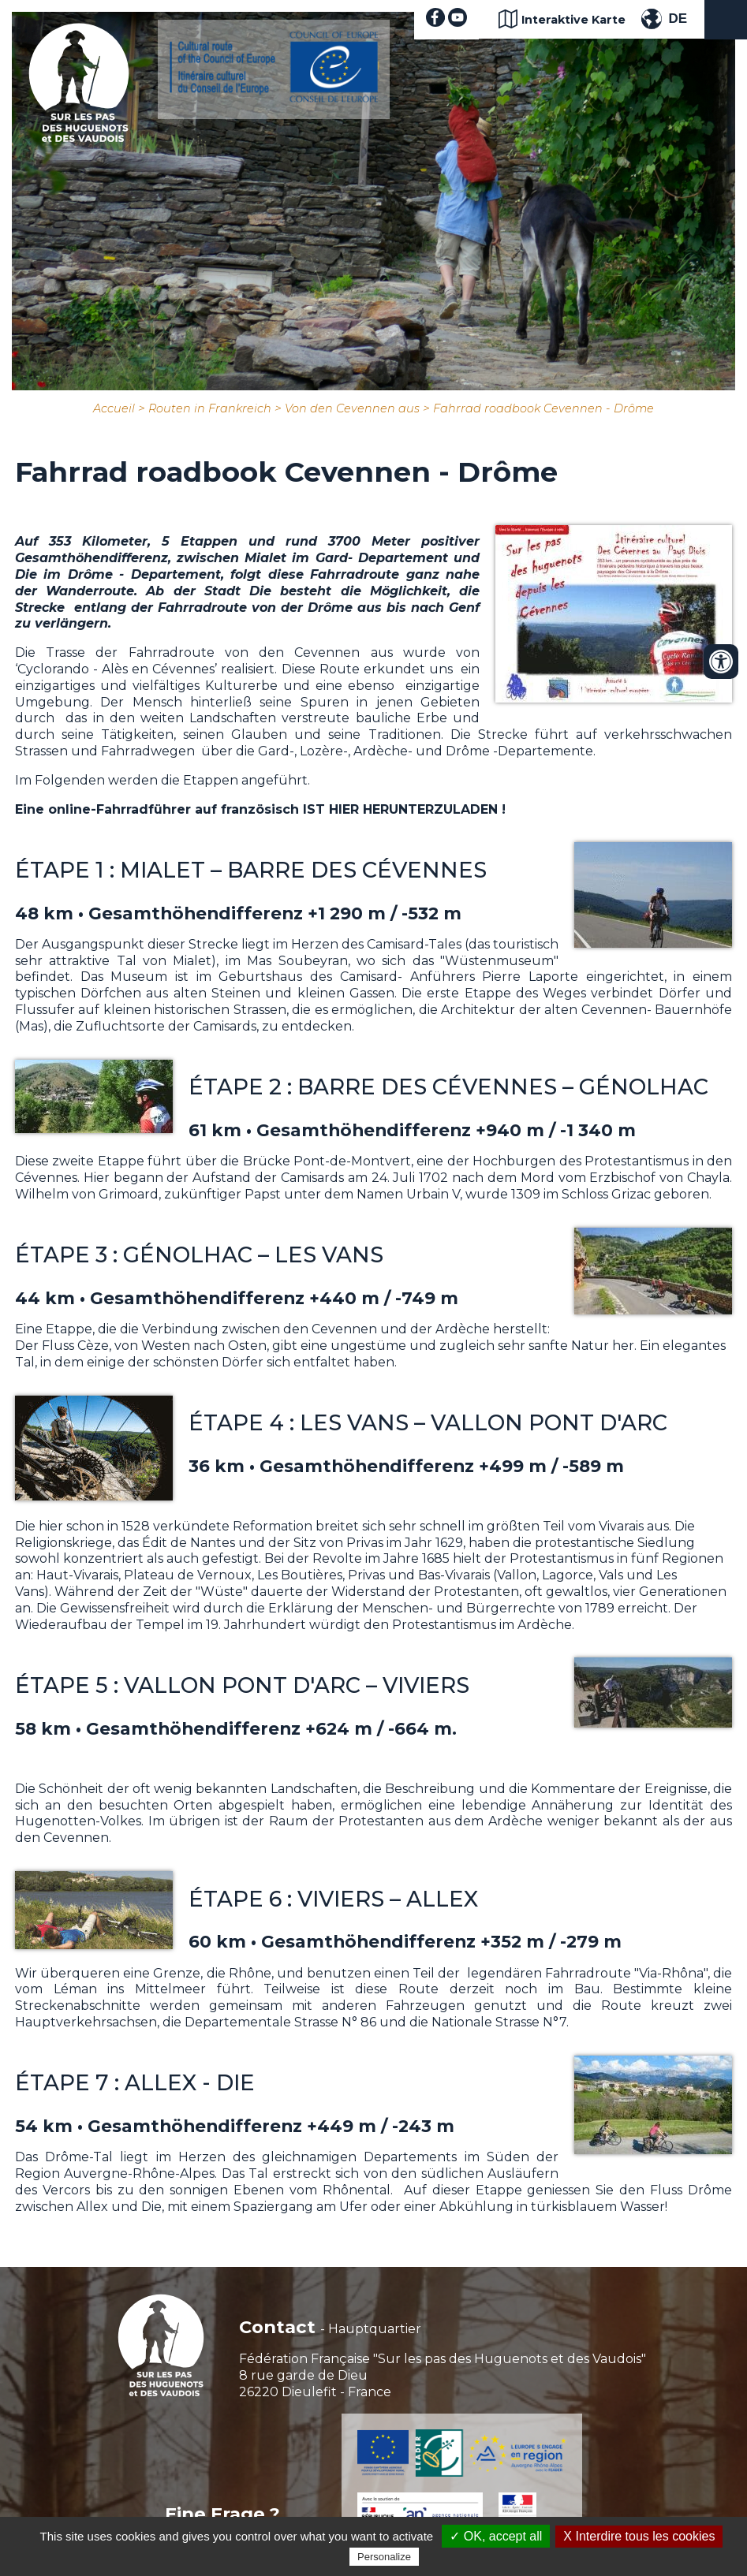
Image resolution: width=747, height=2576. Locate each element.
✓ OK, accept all (496, 2536)
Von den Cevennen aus (352, 408)
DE (677, 18)
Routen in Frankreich (209, 408)
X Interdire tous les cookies (639, 2536)
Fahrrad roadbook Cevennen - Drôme (543, 408)
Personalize (384, 2557)
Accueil (114, 408)
